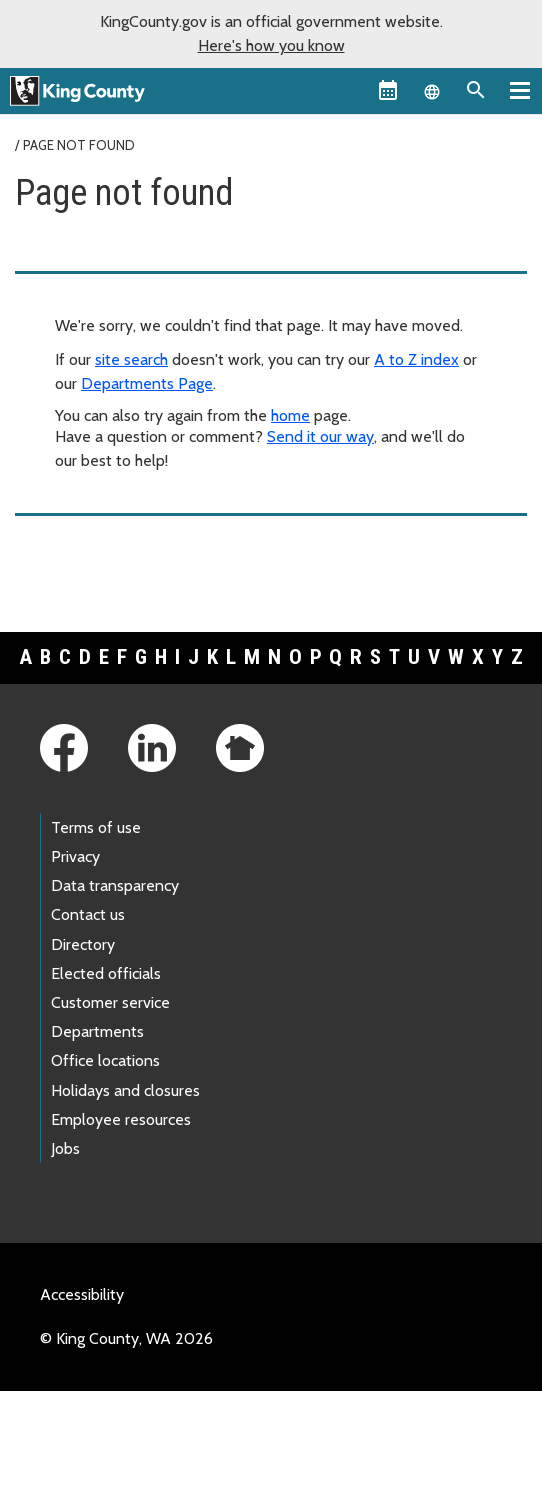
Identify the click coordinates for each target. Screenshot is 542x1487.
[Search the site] (476, 90)
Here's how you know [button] (271, 45)
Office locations (105, 1060)
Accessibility (82, 1294)
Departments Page (147, 383)
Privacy (75, 856)
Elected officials (106, 973)
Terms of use (96, 827)
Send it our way (320, 436)
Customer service (110, 1002)
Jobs (65, 1148)
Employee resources (121, 1119)
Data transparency (115, 885)
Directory (83, 944)
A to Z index (416, 359)
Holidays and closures (125, 1090)
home (290, 415)
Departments (97, 1031)
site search (131, 359)
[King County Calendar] (388, 90)
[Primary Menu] (520, 90)
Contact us (88, 914)
